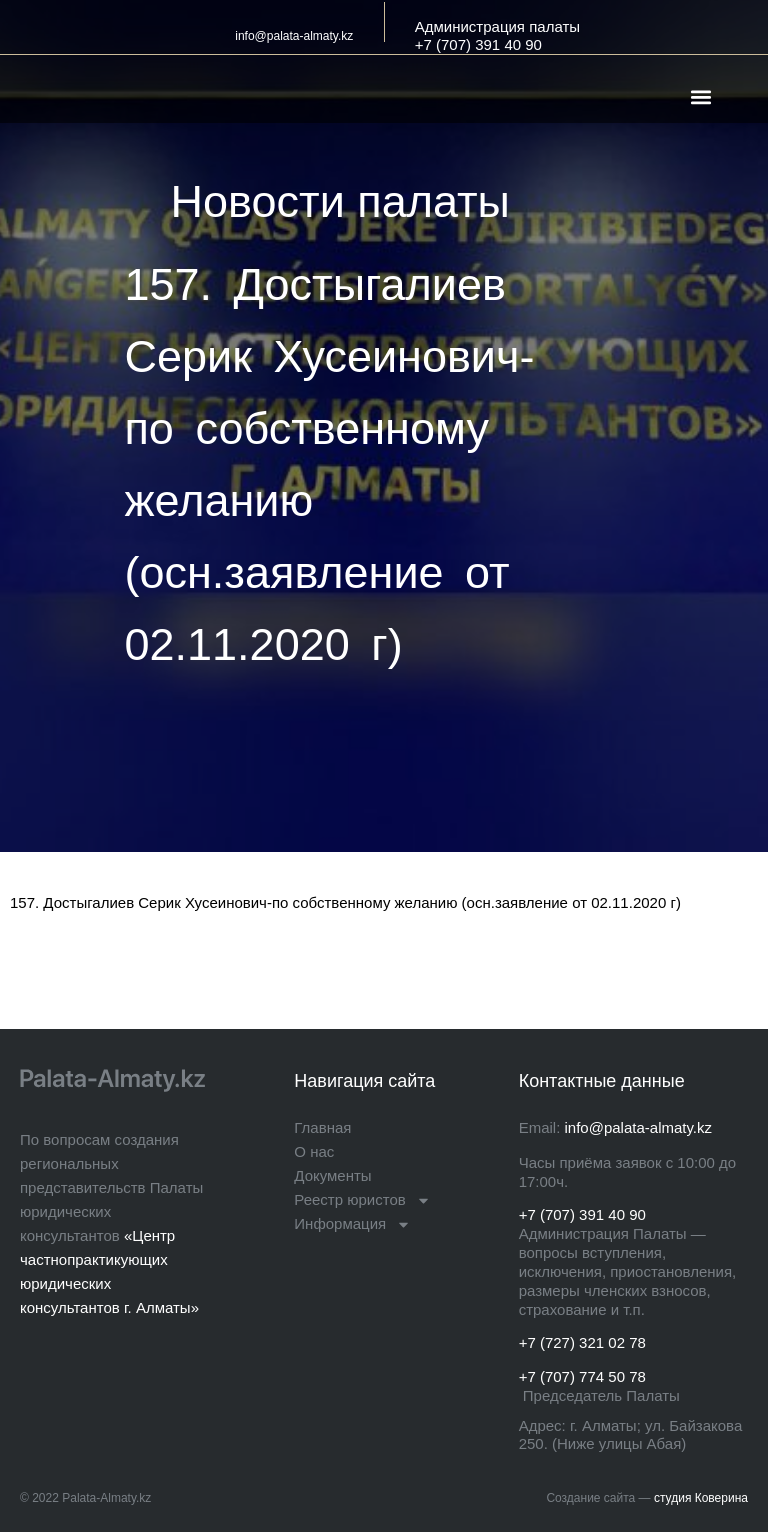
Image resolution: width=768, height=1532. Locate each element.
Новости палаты (340, 201)
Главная (322, 1127)
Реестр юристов (362, 1200)
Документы (332, 1175)
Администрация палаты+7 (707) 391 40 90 (497, 35)
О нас (314, 1151)
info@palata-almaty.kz (294, 36)
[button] (701, 96)
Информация (352, 1224)
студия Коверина (701, 1498)
